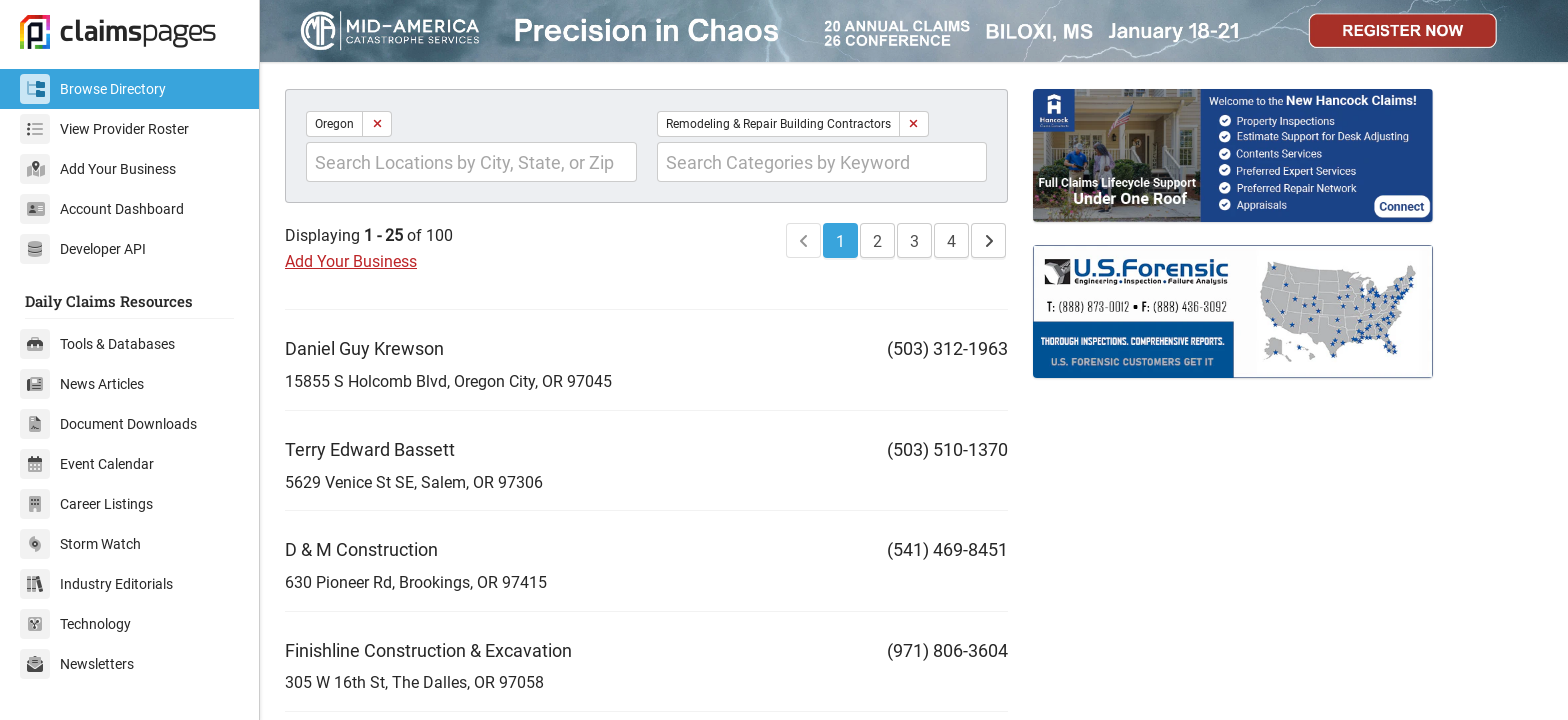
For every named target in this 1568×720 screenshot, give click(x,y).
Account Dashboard (102, 209)
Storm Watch (80, 544)
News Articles (82, 384)
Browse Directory (93, 89)
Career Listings (86, 504)
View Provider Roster (104, 129)
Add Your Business (98, 169)
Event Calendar (87, 464)
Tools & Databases (97, 344)
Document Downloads (108, 424)
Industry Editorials (96, 584)
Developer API (83, 249)
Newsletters (77, 664)
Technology (75, 624)
